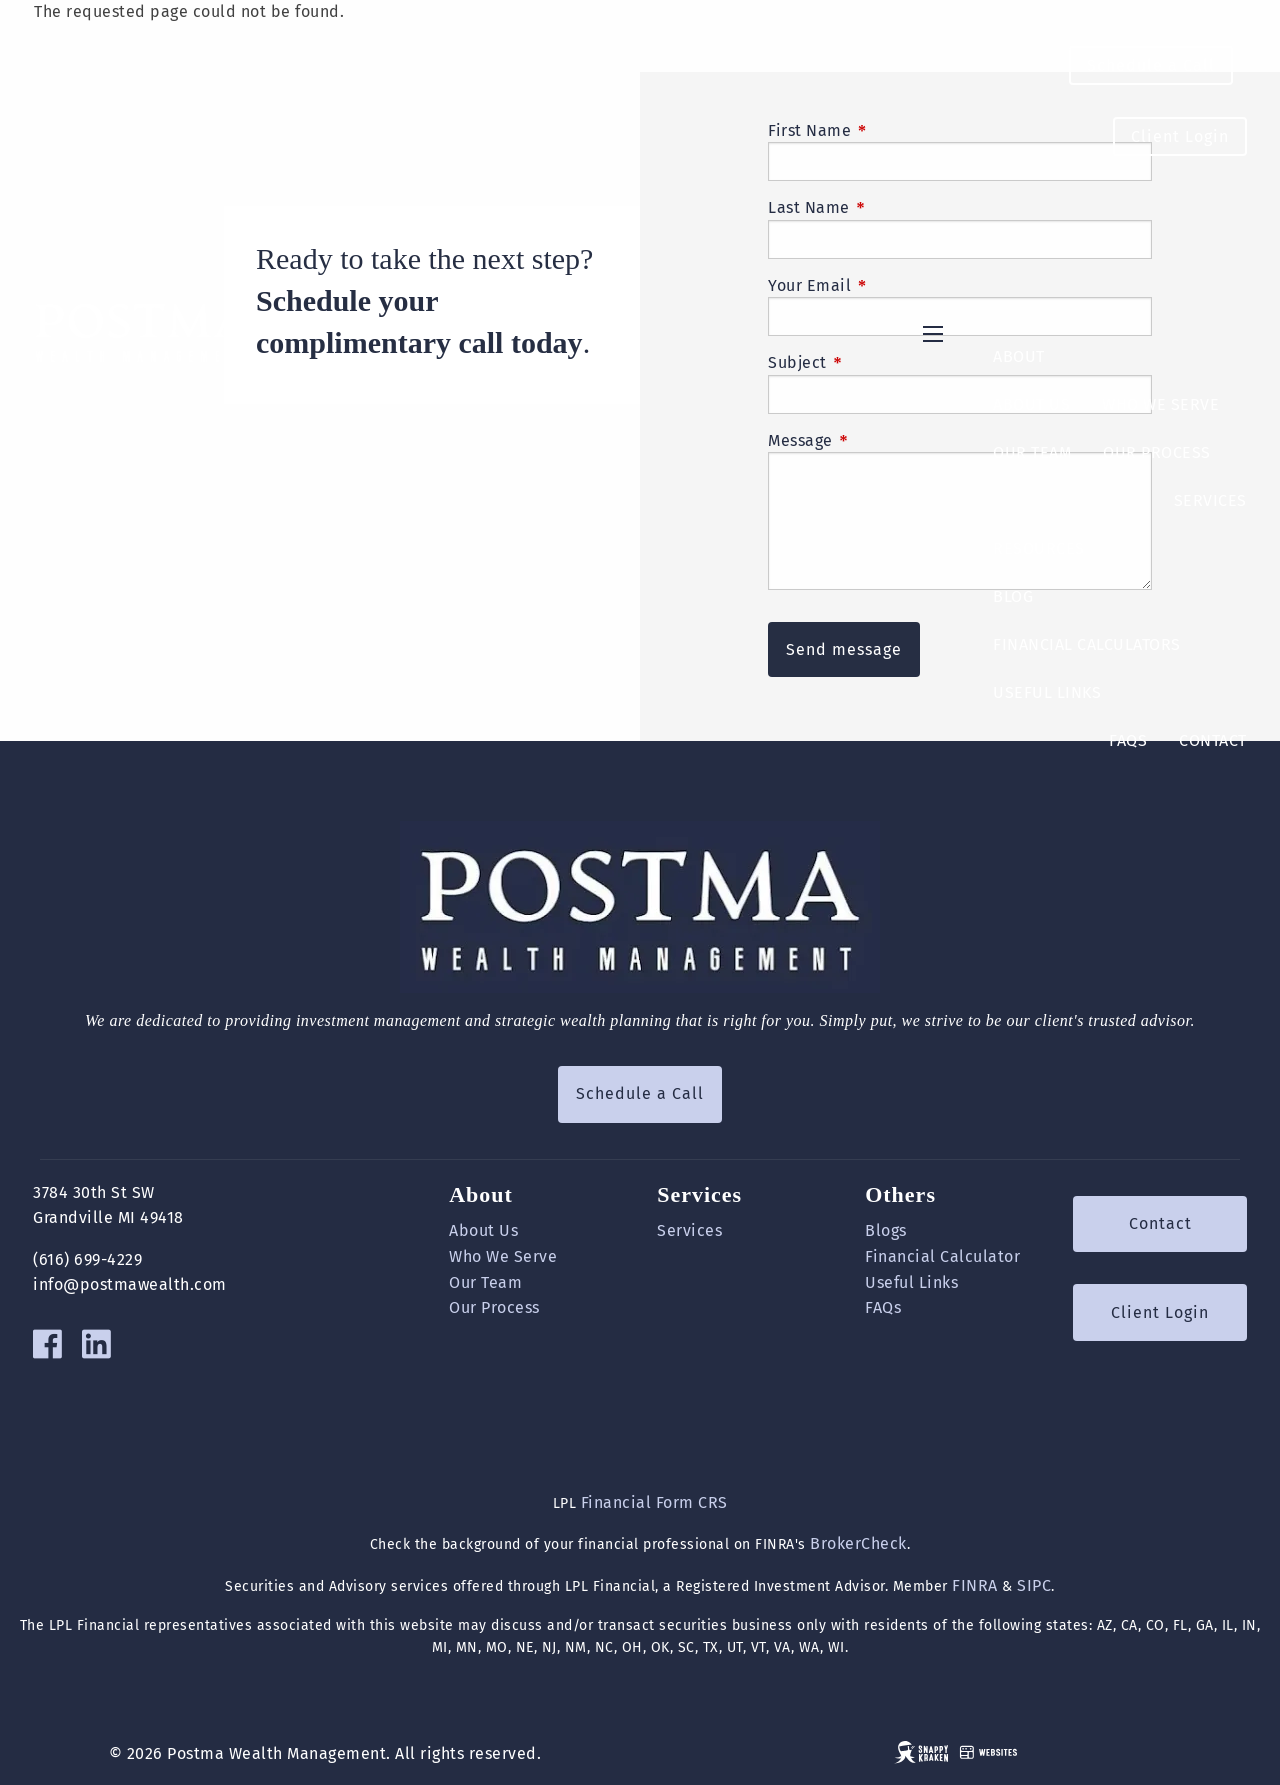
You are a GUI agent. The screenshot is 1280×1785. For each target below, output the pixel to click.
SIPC (1034, 1585)
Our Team (1032, 452)
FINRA (975, 1585)
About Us (1031, 404)
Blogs (886, 1230)
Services (1210, 500)
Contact (1213, 740)
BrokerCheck (858, 1543)
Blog (1013, 596)
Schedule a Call (1151, 65)
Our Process (1157, 452)
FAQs (1128, 740)
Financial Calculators (1087, 644)
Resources (1039, 548)
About (1019, 356)
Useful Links (1047, 692)
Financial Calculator (942, 1256)
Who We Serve (1160, 404)
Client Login (1180, 136)
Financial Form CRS (654, 1502)
